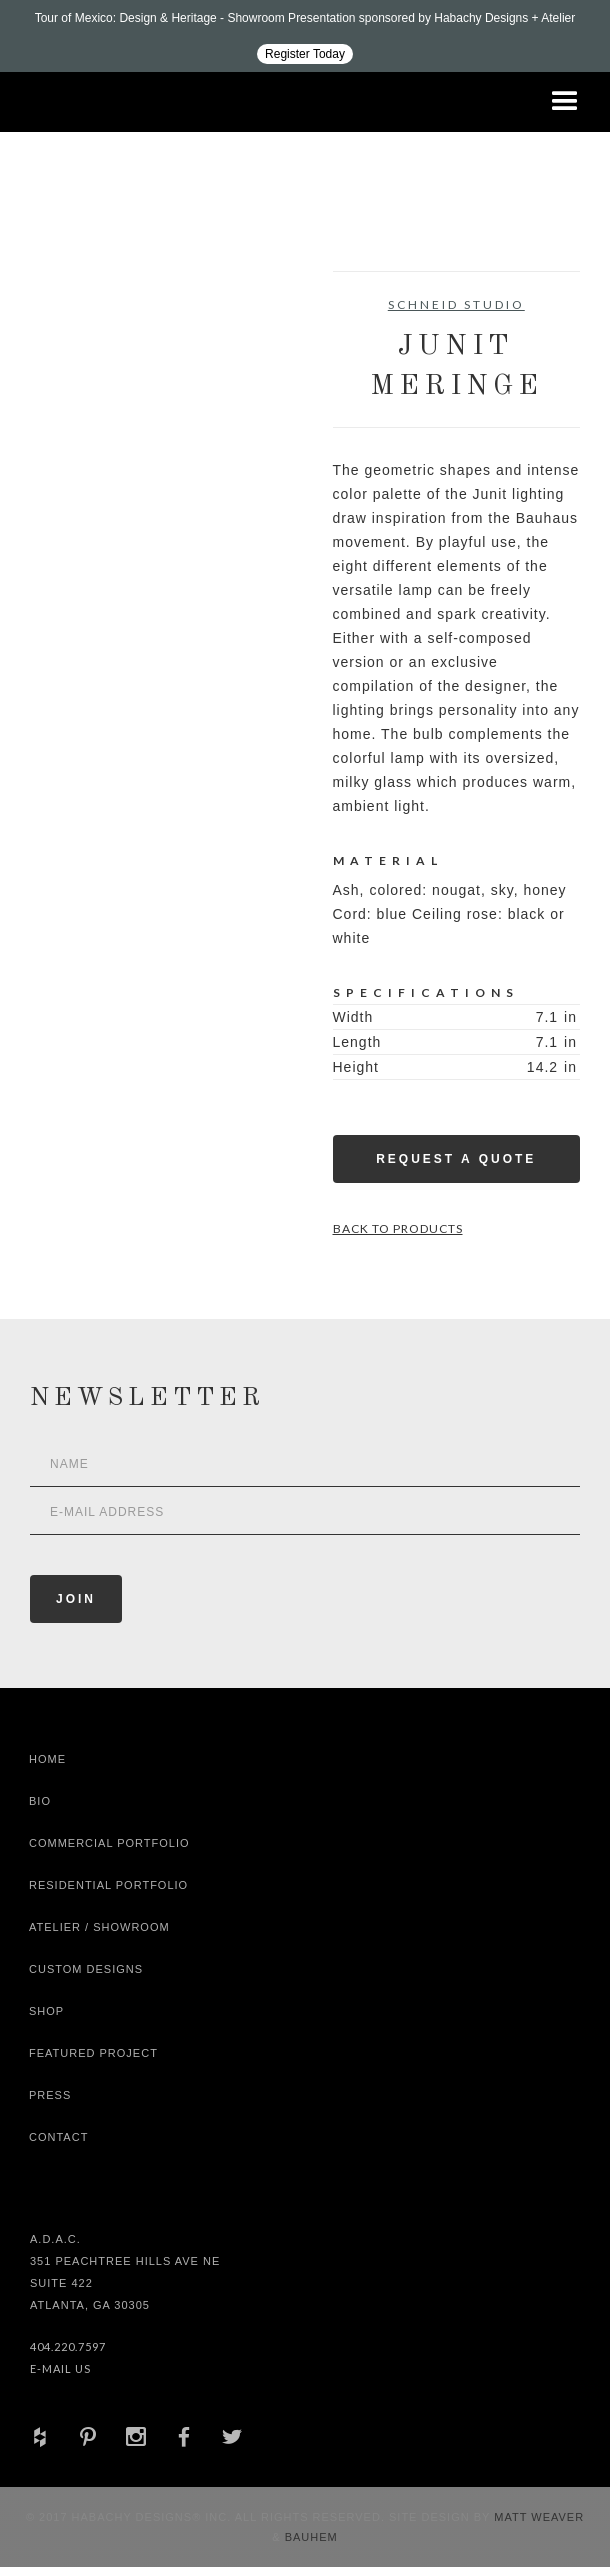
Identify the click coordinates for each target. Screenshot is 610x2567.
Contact (58, 2137)
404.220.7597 (68, 2346)
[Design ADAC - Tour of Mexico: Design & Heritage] (305, 36)
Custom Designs (86, 1969)
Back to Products (398, 1228)
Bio (40, 1801)
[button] (565, 102)
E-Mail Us (60, 2368)
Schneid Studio (456, 304)
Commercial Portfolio (109, 1843)
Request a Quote (456, 1159)
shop (46, 2011)
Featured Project (93, 2053)
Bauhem (309, 2537)
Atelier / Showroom (99, 1927)
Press (50, 2095)
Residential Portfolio (108, 1885)
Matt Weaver (539, 2517)
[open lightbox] (92, 361)
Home (47, 1759)
